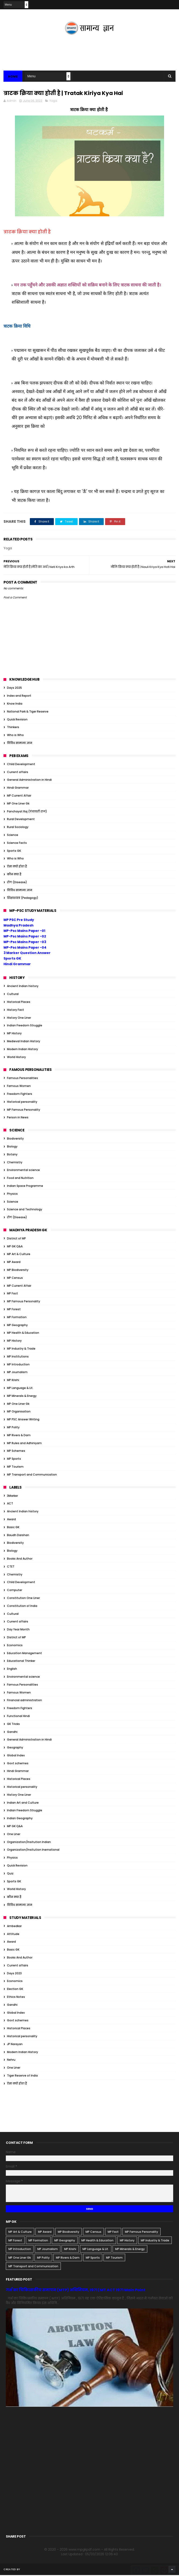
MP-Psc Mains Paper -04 (24, 948)
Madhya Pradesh (18, 926)
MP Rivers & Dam (19, 1436)
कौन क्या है (14, 875)
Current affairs (17, 773)
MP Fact (12, 1294)
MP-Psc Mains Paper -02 (24, 937)
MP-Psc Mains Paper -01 (24, 931)
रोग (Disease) (17, 883)
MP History (14, 1034)
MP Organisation (19, 1412)
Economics (15, 1646)
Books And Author (19, 1559)
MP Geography (17, 1326)
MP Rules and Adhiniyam (24, 1444)
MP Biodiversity (17, 1271)
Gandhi (12, 1732)
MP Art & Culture (18, 1255)
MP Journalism (17, 1373)
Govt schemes (17, 1764)
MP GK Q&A (15, 1247)
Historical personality (22, 1102)
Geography (15, 1748)
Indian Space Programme (25, 1187)
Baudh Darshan (18, 1536)
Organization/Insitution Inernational (33, 1851)
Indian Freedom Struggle (24, 1026)
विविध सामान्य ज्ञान (19, 744)
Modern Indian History (22, 1050)
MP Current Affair (19, 796)
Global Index (16, 1756)
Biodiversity (15, 1139)
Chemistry (14, 1163)
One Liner (13, 1835)
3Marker (12, 1496)
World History (16, 1058)
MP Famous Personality (23, 1110)
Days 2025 (14, 689)
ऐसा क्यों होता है (17, 867)
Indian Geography (20, 1819)
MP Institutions (18, 1357)
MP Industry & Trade (21, 1349)
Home (13, 77)
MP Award (14, 1263)
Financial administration (24, 1701)
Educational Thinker (21, 1662)
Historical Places (18, 1003)
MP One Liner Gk (18, 804)
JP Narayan (15, 2045)
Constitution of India (22, 1607)
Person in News (17, 1118)
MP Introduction (18, 1365)
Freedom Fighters (19, 1095)
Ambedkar (14, 1927)
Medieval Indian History (23, 1042)
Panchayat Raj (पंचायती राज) (27, 812)
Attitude (13, 1935)
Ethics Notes (16, 1998)
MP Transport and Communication (32, 1475)
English (12, 1670)
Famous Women (19, 1087)
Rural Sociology (17, 828)
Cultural (13, 995)
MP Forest (14, 1310)
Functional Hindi (18, 1717)
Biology (12, 1147)
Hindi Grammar (18, 789)
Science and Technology (24, 1210)
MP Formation (17, 1318)
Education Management (24, 1654)
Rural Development (21, 820)
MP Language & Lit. (20, 1389)
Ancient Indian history (22, 987)
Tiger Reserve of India (22, 2076)
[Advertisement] (89, 52)
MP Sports (14, 1460)
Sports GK (14, 851)
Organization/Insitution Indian (29, 1843)
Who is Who (15, 736)
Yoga (53, 102)
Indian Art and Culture (23, 1803)
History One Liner (19, 1018)
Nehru (11, 2061)
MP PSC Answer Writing (23, 1420)
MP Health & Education (23, 1334)
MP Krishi (13, 1381)
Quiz (10, 1874)
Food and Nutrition (20, 1179)
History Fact (15, 1010)
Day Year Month (18, 1630)
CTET (10, 1567)
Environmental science (23, 1171)
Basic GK (13, 1528)
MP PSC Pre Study (18, 920)
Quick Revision (17, 720)
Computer (14, 1591)
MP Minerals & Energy (22, 1396)
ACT (10, 1504)
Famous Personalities (22, 1079)
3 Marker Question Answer (27, 953)
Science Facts (17, 843)
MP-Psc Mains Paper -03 (24, 942)
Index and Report (19, 697)
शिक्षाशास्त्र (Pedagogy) (22, 899)
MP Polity (13, 1428)
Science (12, 836)
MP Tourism (15, 1468)
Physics (12, 1194)
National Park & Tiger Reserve (27, 712)
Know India (14, 704)
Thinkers (13, 728)
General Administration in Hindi (29, 781)
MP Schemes (16, 1452)
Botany (12, 1155)
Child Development (21, 765)
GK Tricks (13, 1725)
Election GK (15, 1990)
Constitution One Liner (23, 1599)
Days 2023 (14, 1974)
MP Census (15, 1279)
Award (11, 1520)
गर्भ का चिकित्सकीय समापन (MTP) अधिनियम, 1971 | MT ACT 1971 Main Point (75, 2291)
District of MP (16, 1239)
